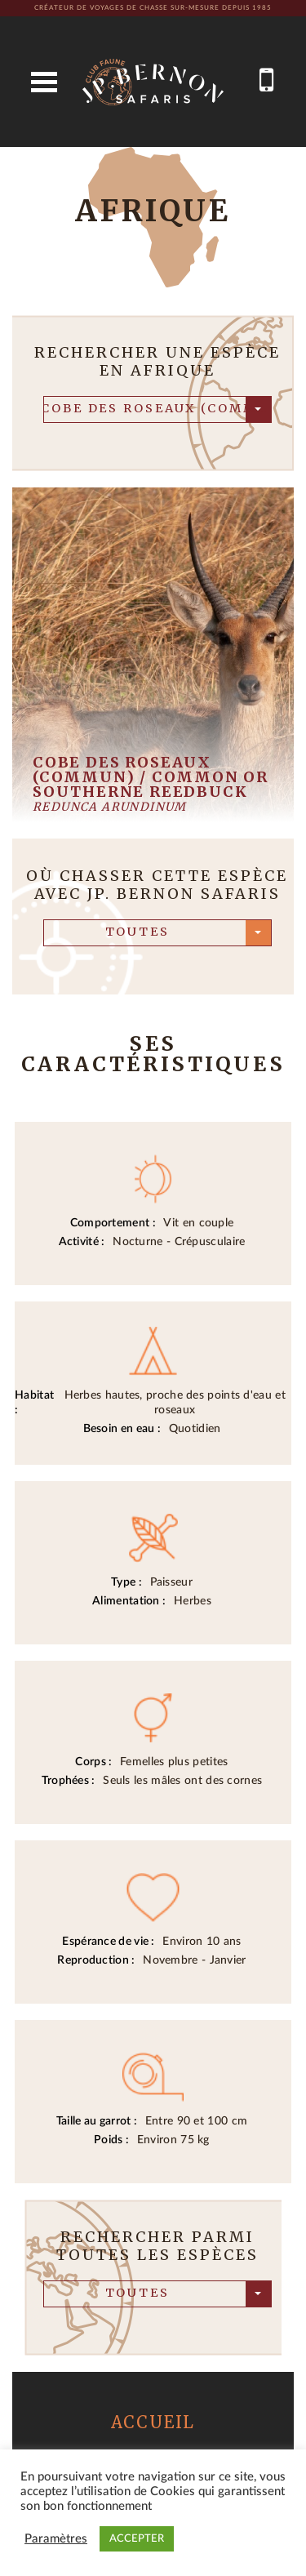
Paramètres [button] (55, 2539)
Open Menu (44, 82)
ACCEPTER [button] (136, 2539)
